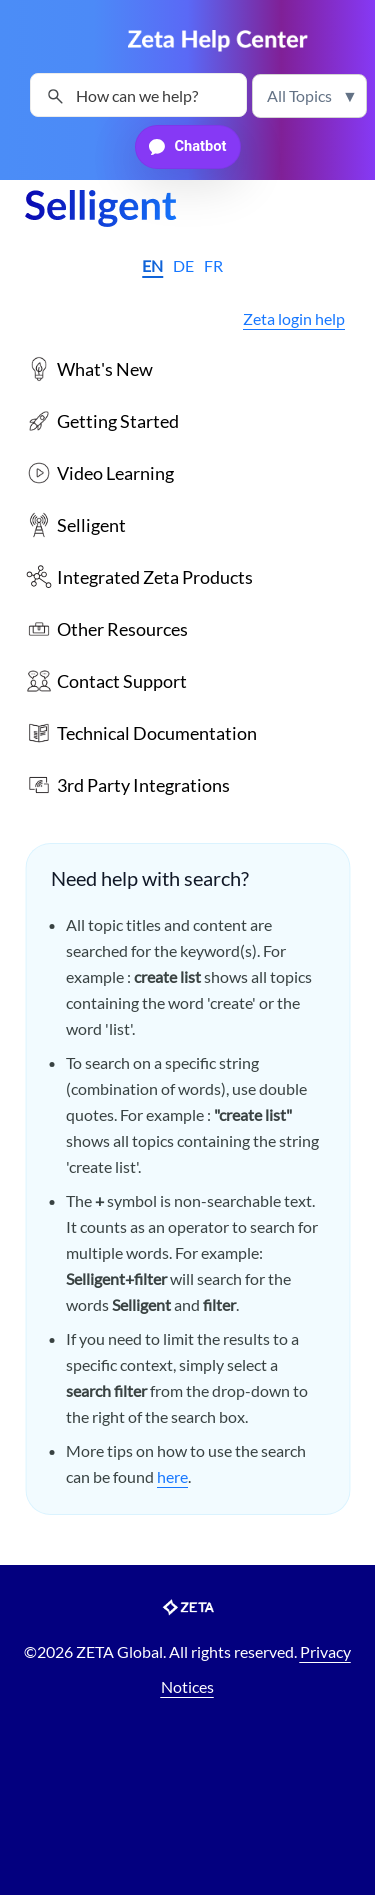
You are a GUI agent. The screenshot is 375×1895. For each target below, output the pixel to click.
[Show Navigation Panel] (35, 41)
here (172, 1476)
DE (183, 265)
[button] (309, 96)
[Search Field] (138, 95)
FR (213, 265)
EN (152, 265)
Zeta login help (294, 318)
